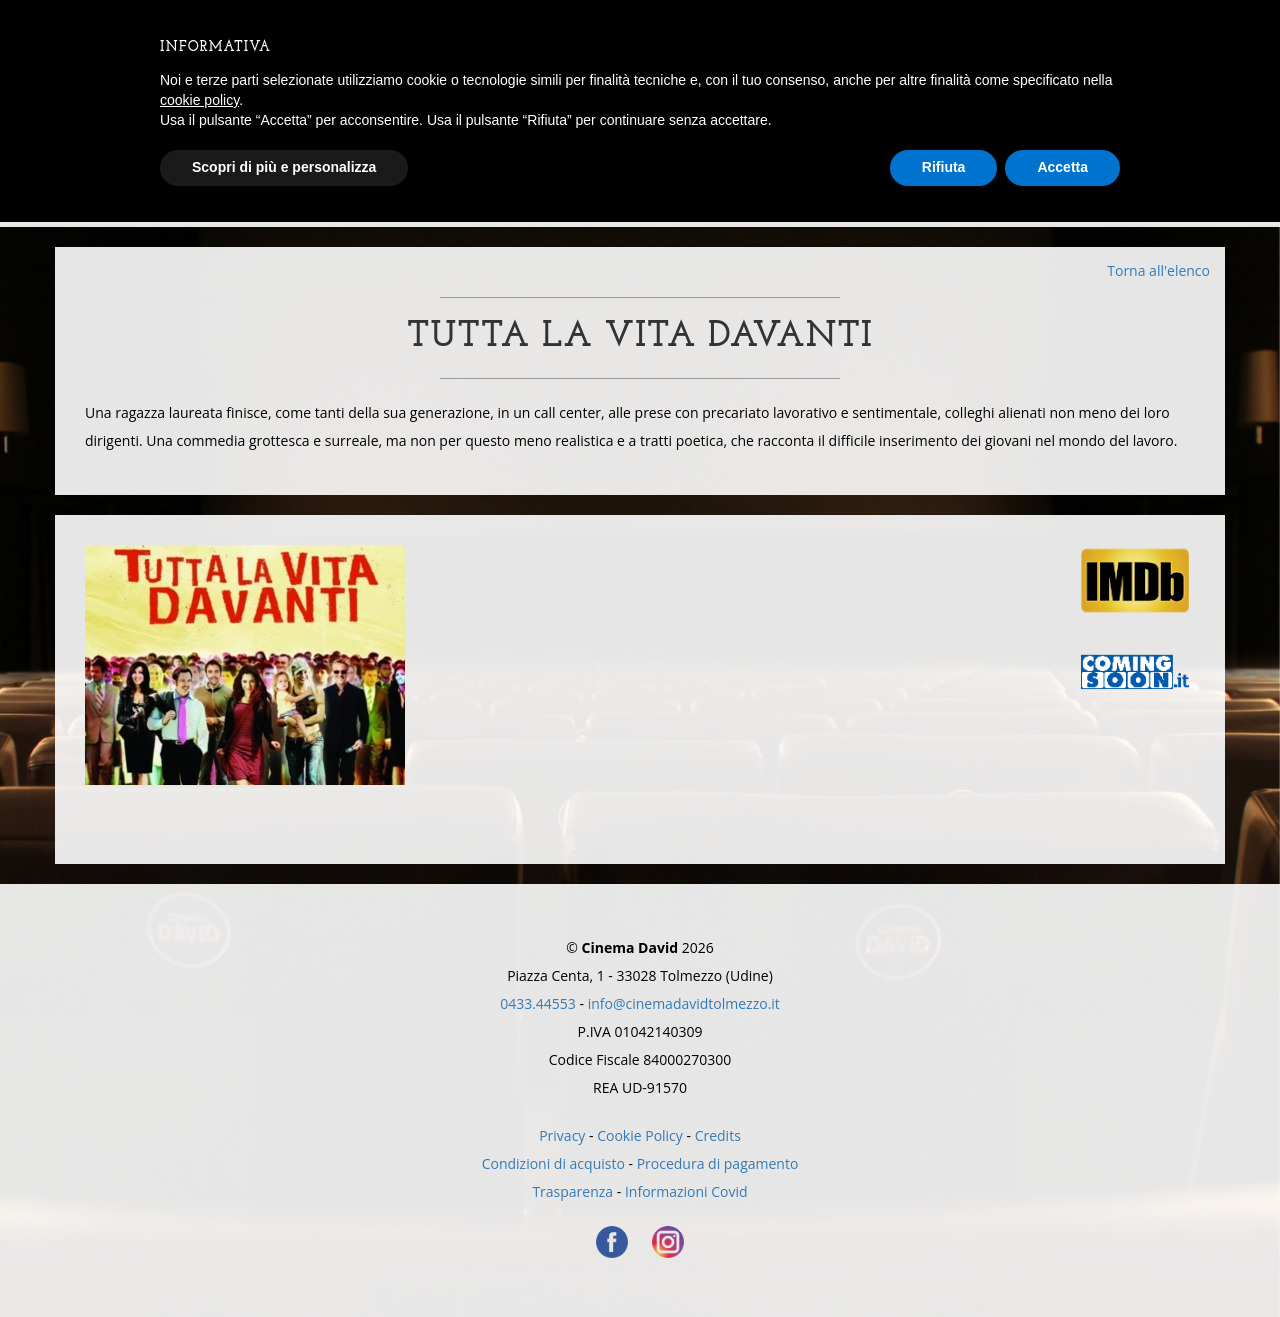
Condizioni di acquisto (553, 1163)
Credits (718, 1135)
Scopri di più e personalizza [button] (284, 167)
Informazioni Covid (686, 1191)
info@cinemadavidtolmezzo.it (684, 1003)
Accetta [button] (1062, 167)
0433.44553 (538, 1003)
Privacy (562, 1135)
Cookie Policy (640, 1135)
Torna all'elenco (1158, 270)
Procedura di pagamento (718, 1163)
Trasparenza (572, 1191)
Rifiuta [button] (944, 167)
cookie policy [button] (199, 100)
